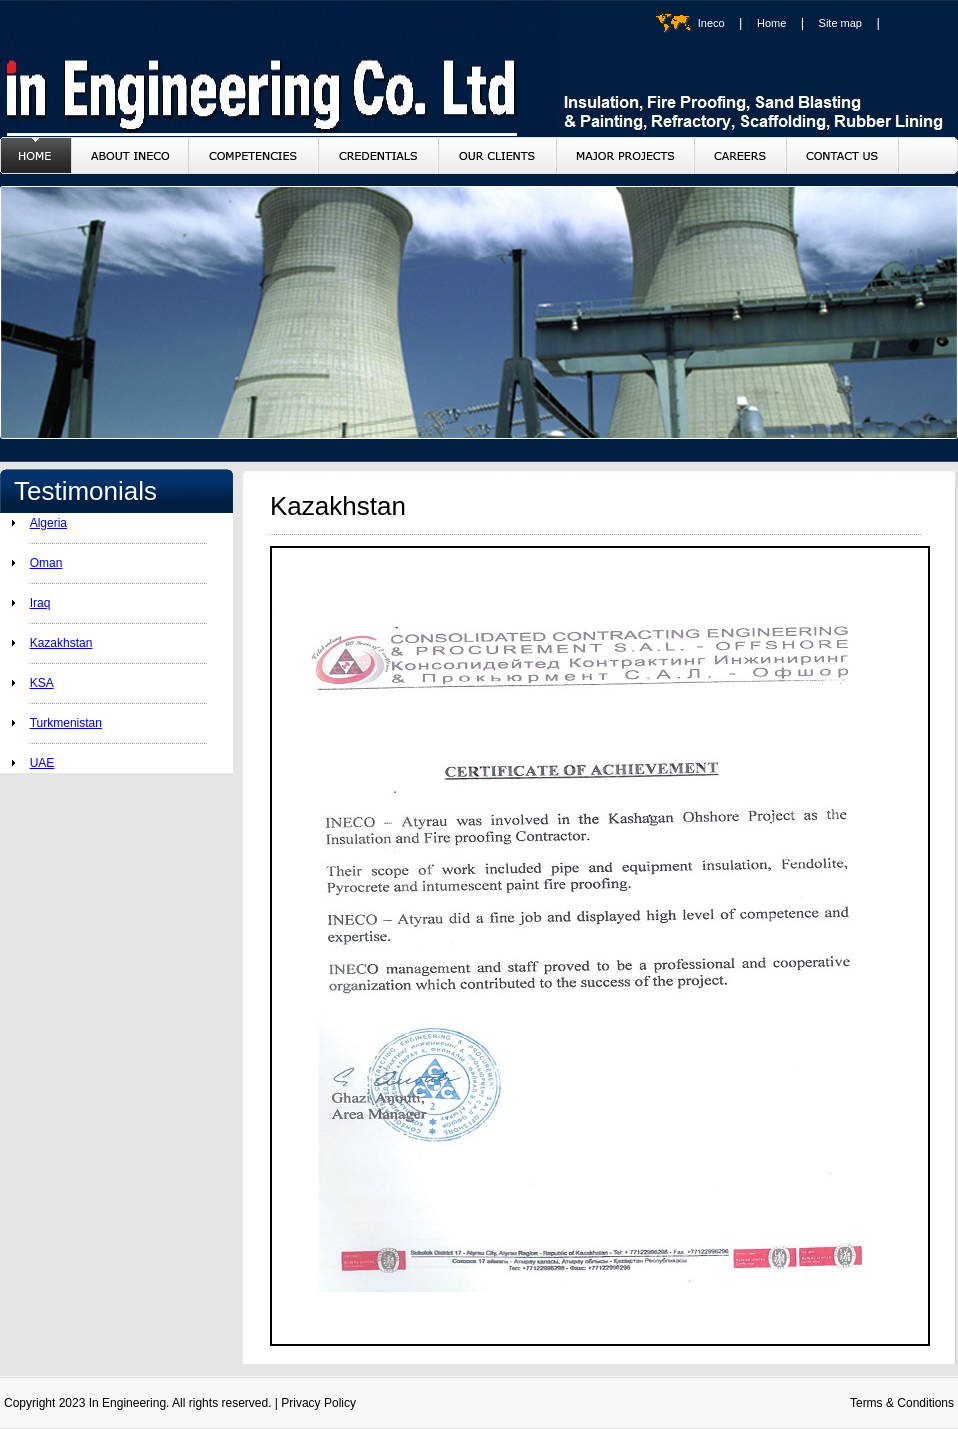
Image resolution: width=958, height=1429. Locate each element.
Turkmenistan (66, 723)
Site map (840, 23)
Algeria (48, 523)
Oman (46, 563)
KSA (42, 683)
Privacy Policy (318, 1403)
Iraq (40, 603)
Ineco (711, 23)
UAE (42, 763)
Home (771, 23)
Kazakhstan (61, 643)
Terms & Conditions (902, 1403)
